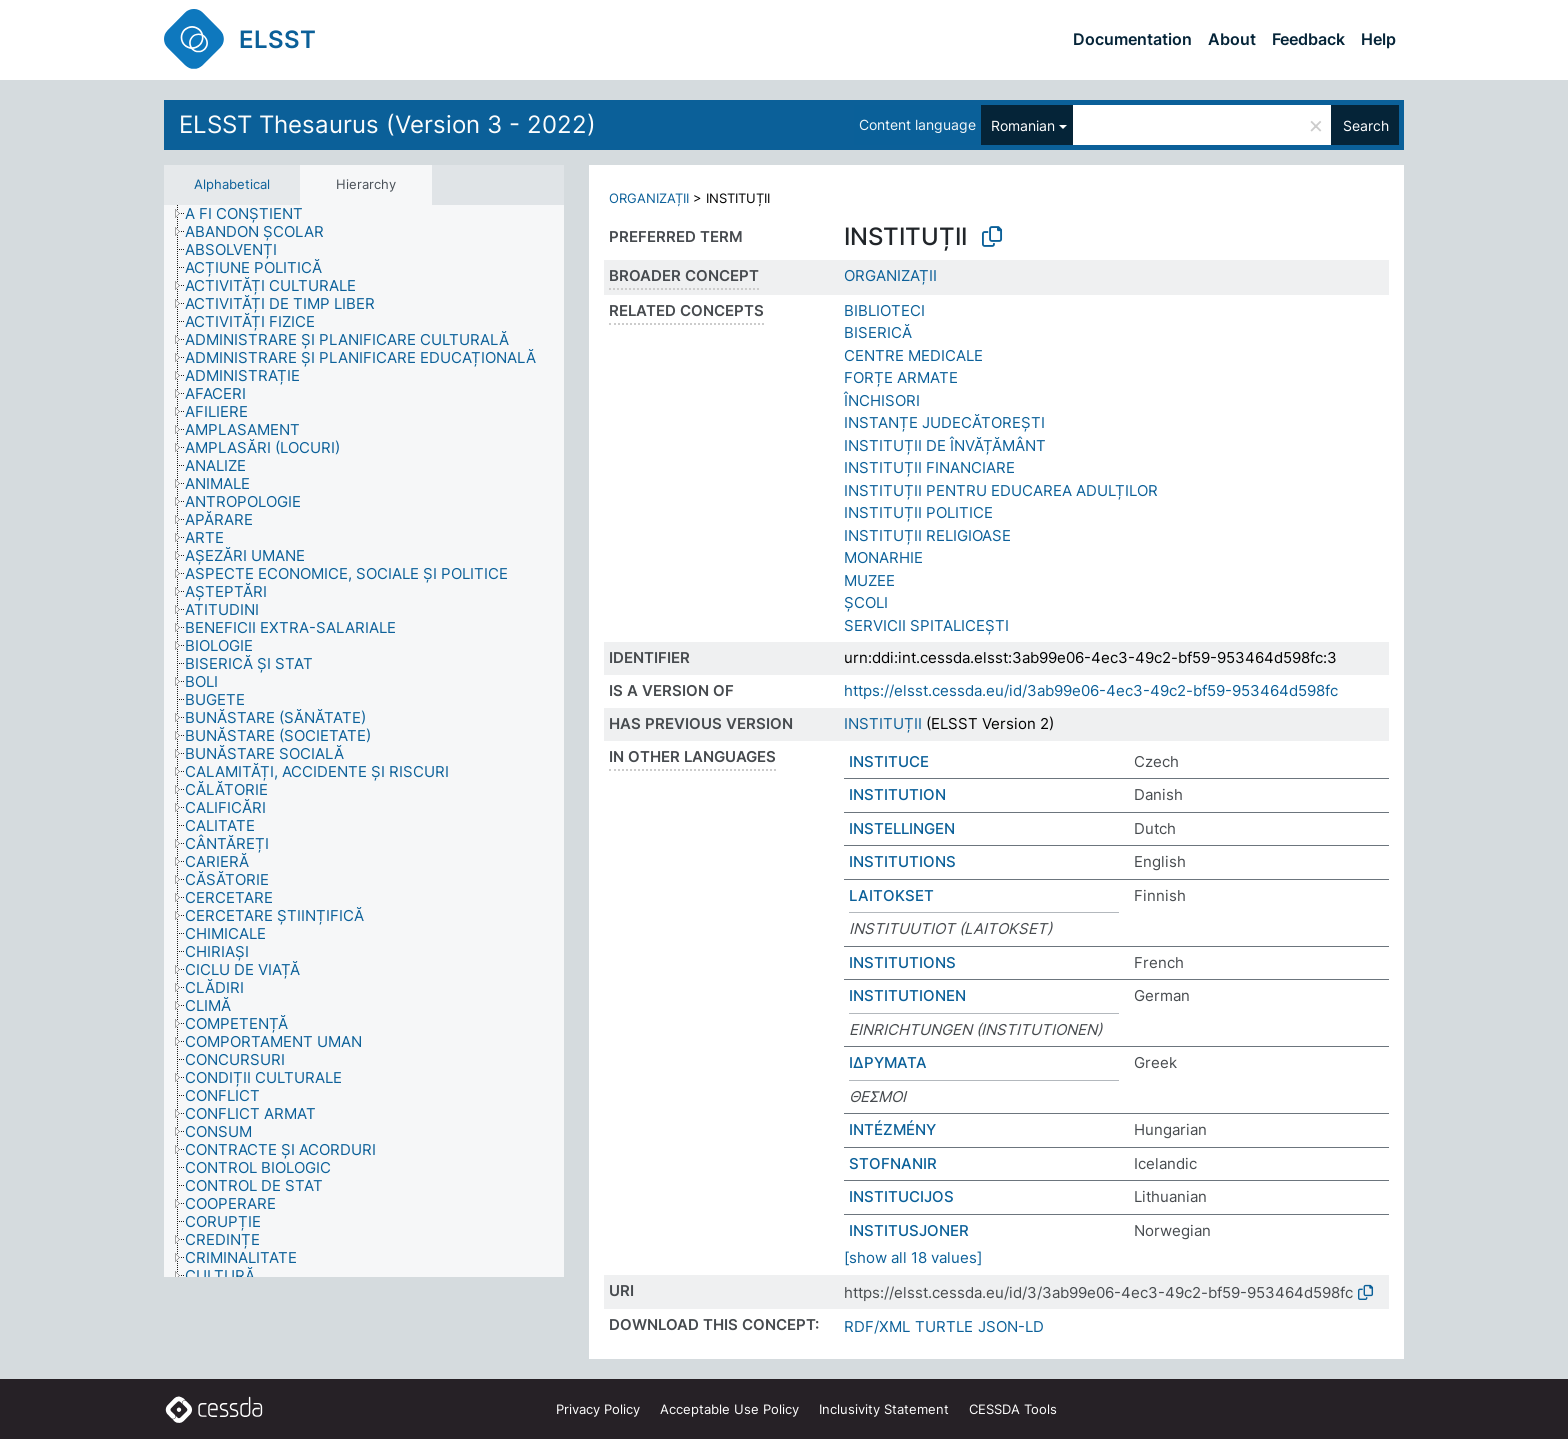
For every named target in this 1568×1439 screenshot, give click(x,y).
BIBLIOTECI (884, 310)
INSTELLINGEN (902, 828)
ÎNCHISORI (882, 400)
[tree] (364, 741)
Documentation (1132, 39)
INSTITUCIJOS (901, 1196)
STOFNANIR (893, 1163)
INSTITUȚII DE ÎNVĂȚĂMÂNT (945, 445)
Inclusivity (884, 1409)
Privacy (598, 1409)
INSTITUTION (897, 794)
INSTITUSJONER (909, 1230)
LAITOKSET (891, 895)
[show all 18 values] (913, 1257)
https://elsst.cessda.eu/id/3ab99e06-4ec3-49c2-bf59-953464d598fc (1091, 690)
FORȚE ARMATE (901, 377)
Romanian (1023, 125)
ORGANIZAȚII (649, 198)
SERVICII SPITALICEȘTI (926, 625)
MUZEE (869, 580)
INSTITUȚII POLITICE (918, 512)
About (1232, 39)
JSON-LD (1011, 1326)
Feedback (1308, 39)
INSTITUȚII (883, 723)
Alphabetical (232, 184)
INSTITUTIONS (902, 861)
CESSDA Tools (1013, 1409)
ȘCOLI (866, 602)
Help (1378, 39)
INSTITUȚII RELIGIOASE (927, 535)
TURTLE (944, 1326)
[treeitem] (252, 214)
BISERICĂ (878, 332)
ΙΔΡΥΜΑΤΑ (888, 1062)
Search (1366, 125)
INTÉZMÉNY (892, 1129)
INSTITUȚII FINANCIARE (929, 467)
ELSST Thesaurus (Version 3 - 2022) (387, 124)
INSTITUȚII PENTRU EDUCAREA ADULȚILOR (1001, 490)
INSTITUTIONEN (907, 995)
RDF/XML (877, 1326)
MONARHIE (883, 557)
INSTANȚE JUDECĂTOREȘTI (944, 422)
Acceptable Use (729, 1409)
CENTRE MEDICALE (913, 355)
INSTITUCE (889, 761)
